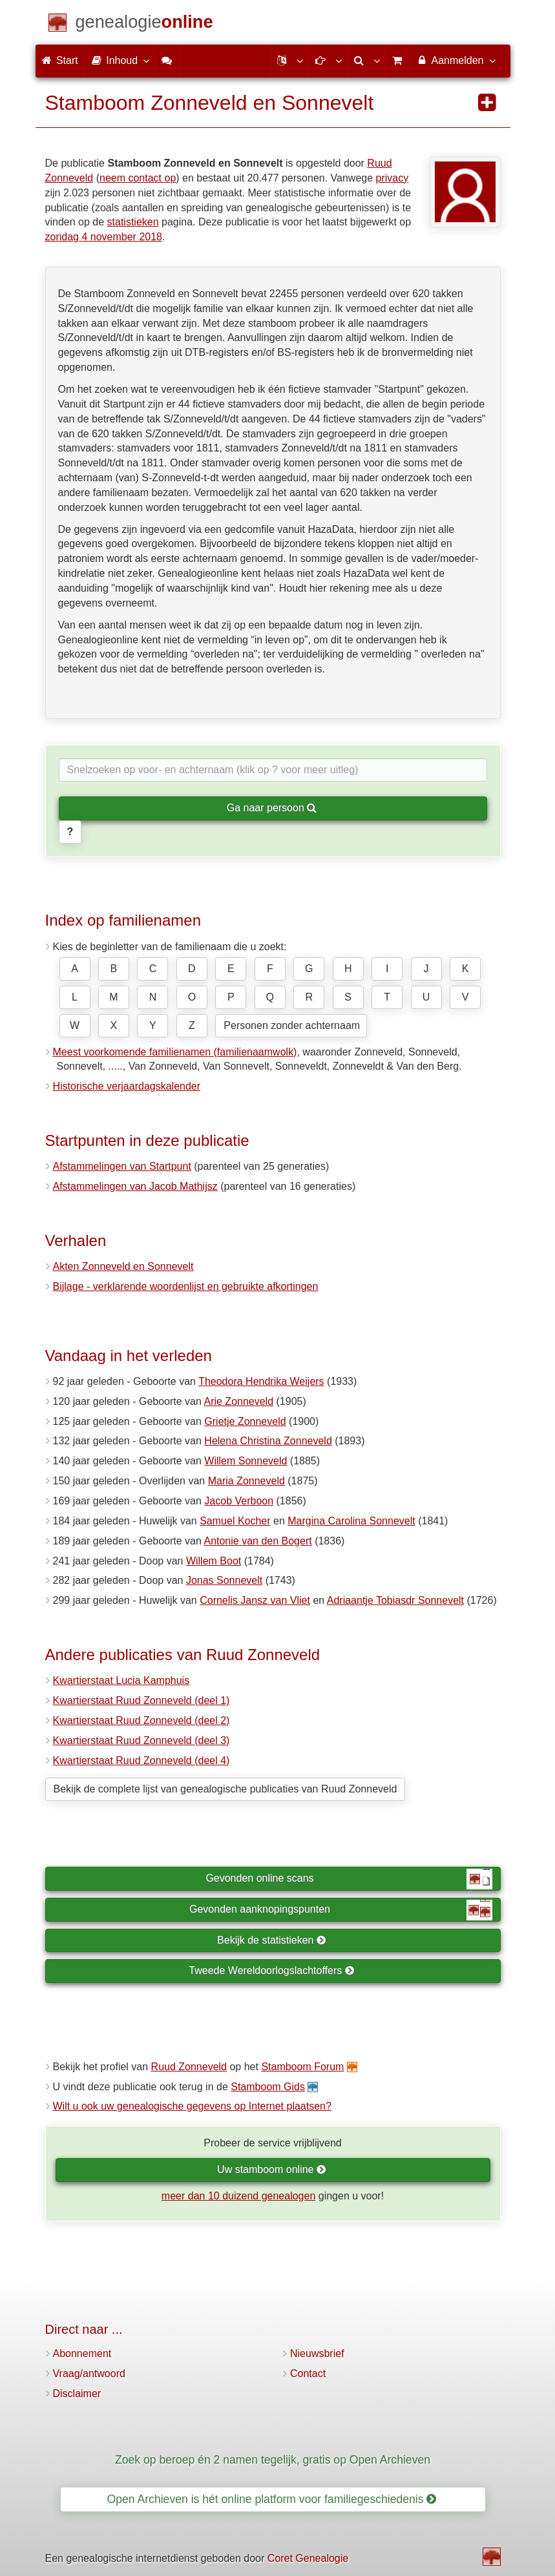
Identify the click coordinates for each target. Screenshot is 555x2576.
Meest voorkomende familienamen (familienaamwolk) (175, 1051)
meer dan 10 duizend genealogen (238, 2195)
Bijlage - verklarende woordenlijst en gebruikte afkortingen (186, 1286)
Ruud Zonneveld (189, 2066)
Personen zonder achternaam (292, 1025)
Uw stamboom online (271, 2169)
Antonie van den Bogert (257, 1540)
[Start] (144, 24)
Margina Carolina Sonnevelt (351, 1520)
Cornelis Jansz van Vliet (255, 1600)
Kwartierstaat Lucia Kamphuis (121, 1680)
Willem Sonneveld (245, 1460)
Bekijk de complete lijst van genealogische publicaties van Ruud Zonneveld (225, 1788)
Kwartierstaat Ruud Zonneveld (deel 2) (141, 1720)
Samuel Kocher (235, 1520)
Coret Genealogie (307, 2558)
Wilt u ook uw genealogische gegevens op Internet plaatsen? (192, 2106)
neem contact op (137, 177)
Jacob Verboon (238, 1500)
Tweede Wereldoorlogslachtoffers (271, 1970)
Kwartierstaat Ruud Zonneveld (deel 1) (141, 1700)
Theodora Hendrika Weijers (261, 1381)
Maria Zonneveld (246, 1480)
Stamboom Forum (302, 2066)
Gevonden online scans (348, 1879)
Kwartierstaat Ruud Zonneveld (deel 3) (141, 1740)
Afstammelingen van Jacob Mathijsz (135, 1186)
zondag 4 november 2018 (103, 236)
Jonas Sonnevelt (224, 1580)
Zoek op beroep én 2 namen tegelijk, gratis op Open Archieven (272, 2459)
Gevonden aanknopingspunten (340, 1910)
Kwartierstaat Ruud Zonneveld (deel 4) (141, 1760)
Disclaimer (77, 2393)
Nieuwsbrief (317, 2353)
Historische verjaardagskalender (127, 1086)
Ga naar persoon (272, 807)
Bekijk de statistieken (271, 1940)
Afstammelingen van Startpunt (122, 1166)
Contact (308, 2373)
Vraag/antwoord (89, 2373)
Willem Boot (213, 1560)
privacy (392, 177)
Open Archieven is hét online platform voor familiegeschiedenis (272, 2499)
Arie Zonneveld (238, 1401)
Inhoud (120, 60)
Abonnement (82, 2353)
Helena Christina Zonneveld (267, 1440)
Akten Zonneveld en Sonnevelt (123, 1266)
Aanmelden (455, 60)
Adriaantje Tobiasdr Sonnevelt (395, 1600)
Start (60, 60)
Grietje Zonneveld (245, 1421)
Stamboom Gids (268, 2086)
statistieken (133, 221)
